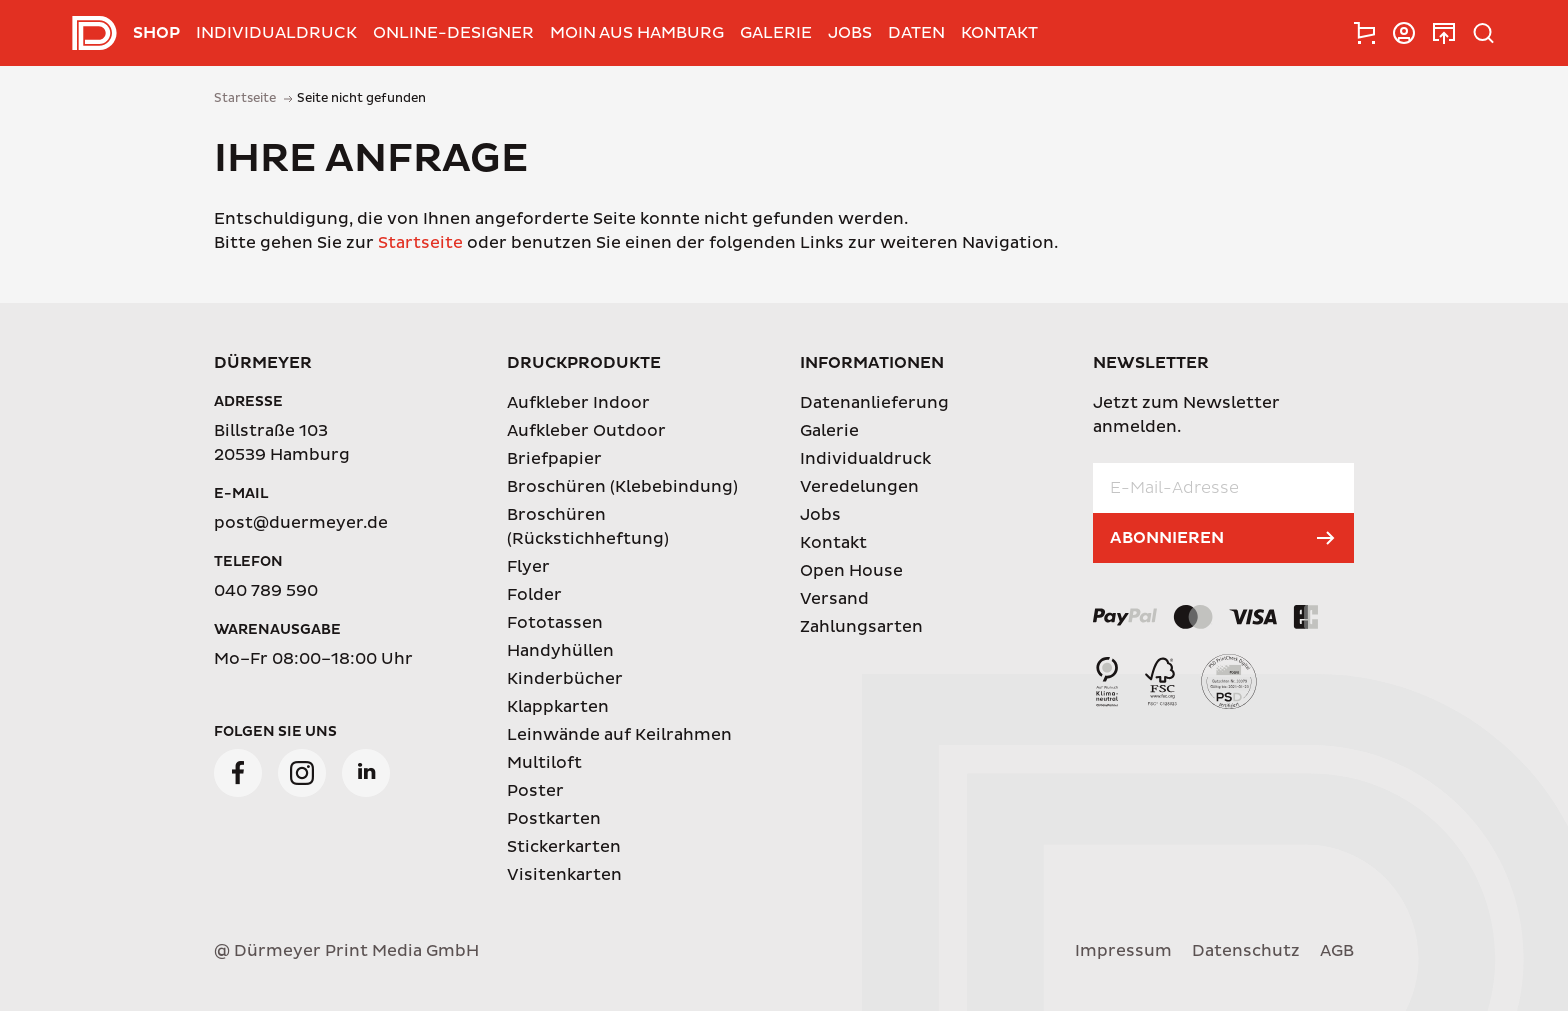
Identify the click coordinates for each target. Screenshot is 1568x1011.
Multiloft (544, 763)
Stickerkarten (564, 847)
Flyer (528, 567)
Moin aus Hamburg (637, 33)
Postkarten (554, 819)
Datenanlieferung (874, 403)
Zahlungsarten (861, 627)
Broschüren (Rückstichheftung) (588, 527)
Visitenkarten (564, 875)
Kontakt (999, 33)
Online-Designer (453, 33)
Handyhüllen (560, 651)
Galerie (776, 33)
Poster (535, 791)
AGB (1337, 951)
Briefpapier (554, 459)
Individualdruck (276, 33)
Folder (534, 595)
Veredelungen (859, 487)
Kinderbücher (565, 679)
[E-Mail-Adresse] (1223, 488)
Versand (834, 599)
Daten (916, 33)
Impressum (1123, 951)
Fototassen (555, 623)
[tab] (1364, 33)
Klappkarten (558, 707)
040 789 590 (266, 591)
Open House (851, 571)
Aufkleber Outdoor (586, 431)
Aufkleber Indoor (578, 403)
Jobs (850, 33)
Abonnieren (1167, 538)
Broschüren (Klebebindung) (622, 487)
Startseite (420, 243)
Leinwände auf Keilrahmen (619, 735)
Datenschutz (1246, 951)
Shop (156, 33)
